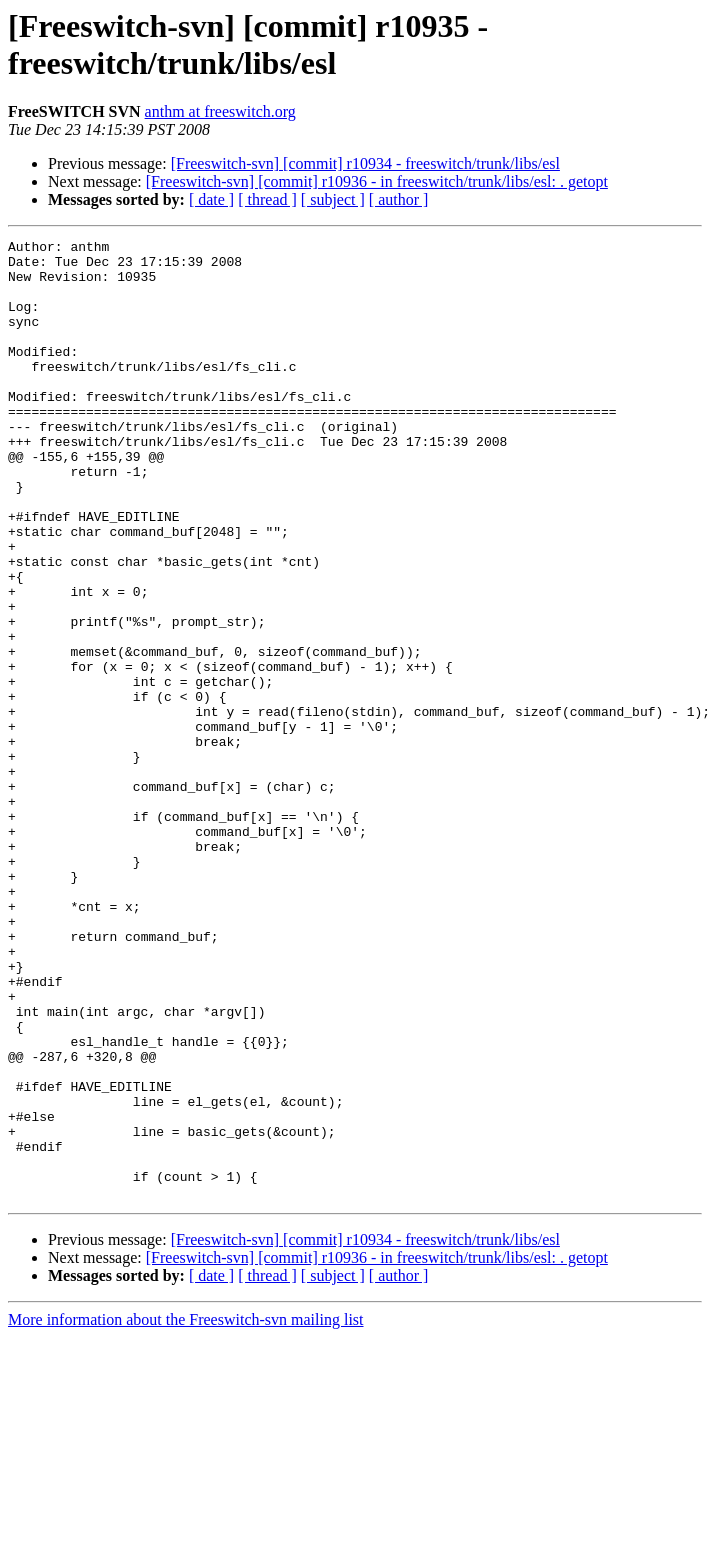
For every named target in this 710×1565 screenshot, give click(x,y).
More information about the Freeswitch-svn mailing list (186, 1511)
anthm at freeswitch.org (220, 111)
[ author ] (399, 199)
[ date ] (211, 199)
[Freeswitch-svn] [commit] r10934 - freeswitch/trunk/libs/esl (365, 163)
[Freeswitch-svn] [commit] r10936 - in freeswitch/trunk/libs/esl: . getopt (377, 181)
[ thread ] (267, 199)
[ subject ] (333, 199)
